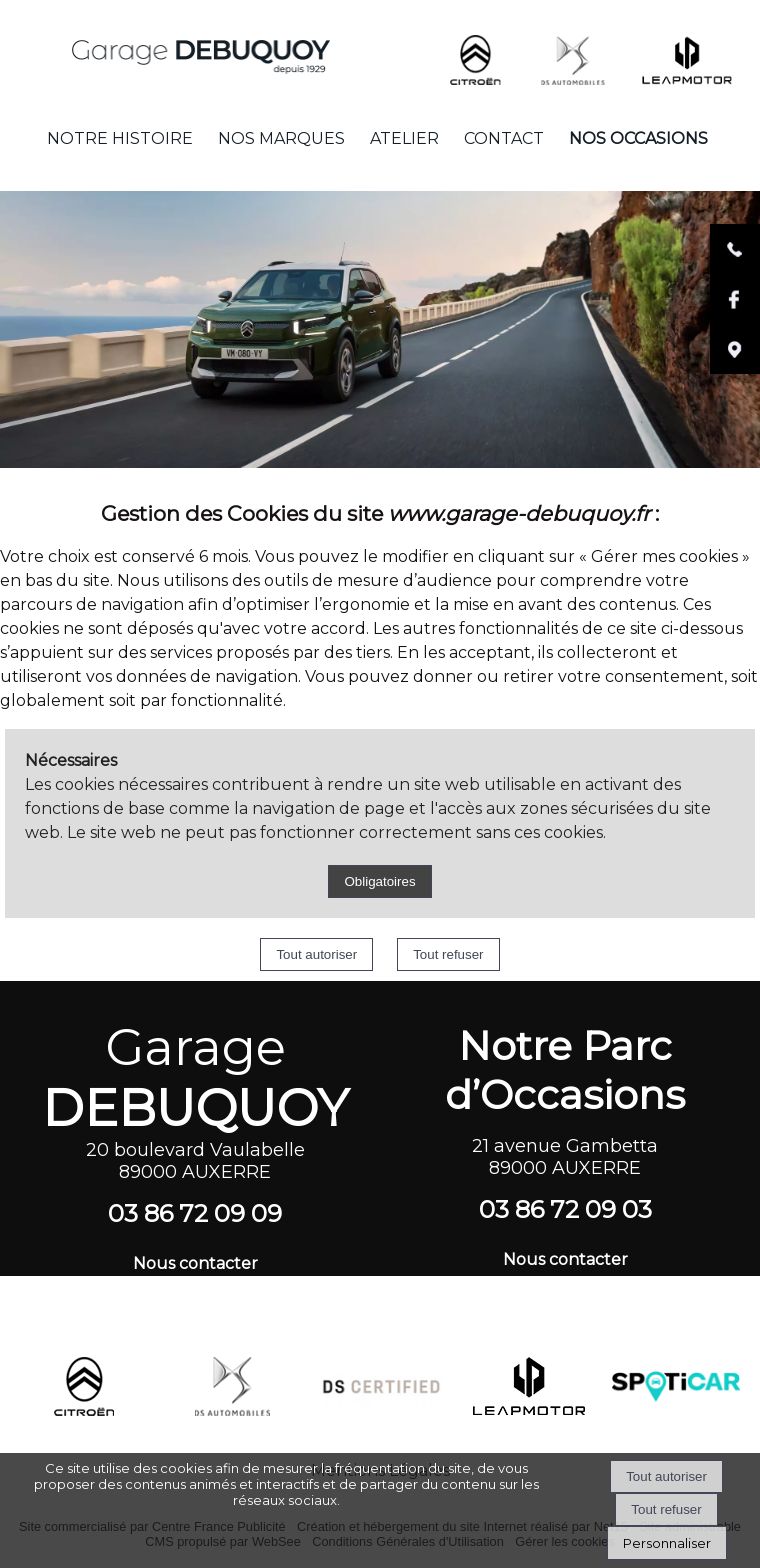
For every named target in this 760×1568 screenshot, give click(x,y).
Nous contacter (195, 1263)
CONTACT (504, 138)
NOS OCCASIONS (638, 138)
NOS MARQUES (281, 138)
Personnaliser (667, 1543)
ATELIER (404, 138)
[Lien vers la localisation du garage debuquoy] (735, 369)
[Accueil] (169, 46)
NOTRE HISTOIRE (120, 138)
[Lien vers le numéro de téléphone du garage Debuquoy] (735, 269)
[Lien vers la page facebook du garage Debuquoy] (735, 319)
